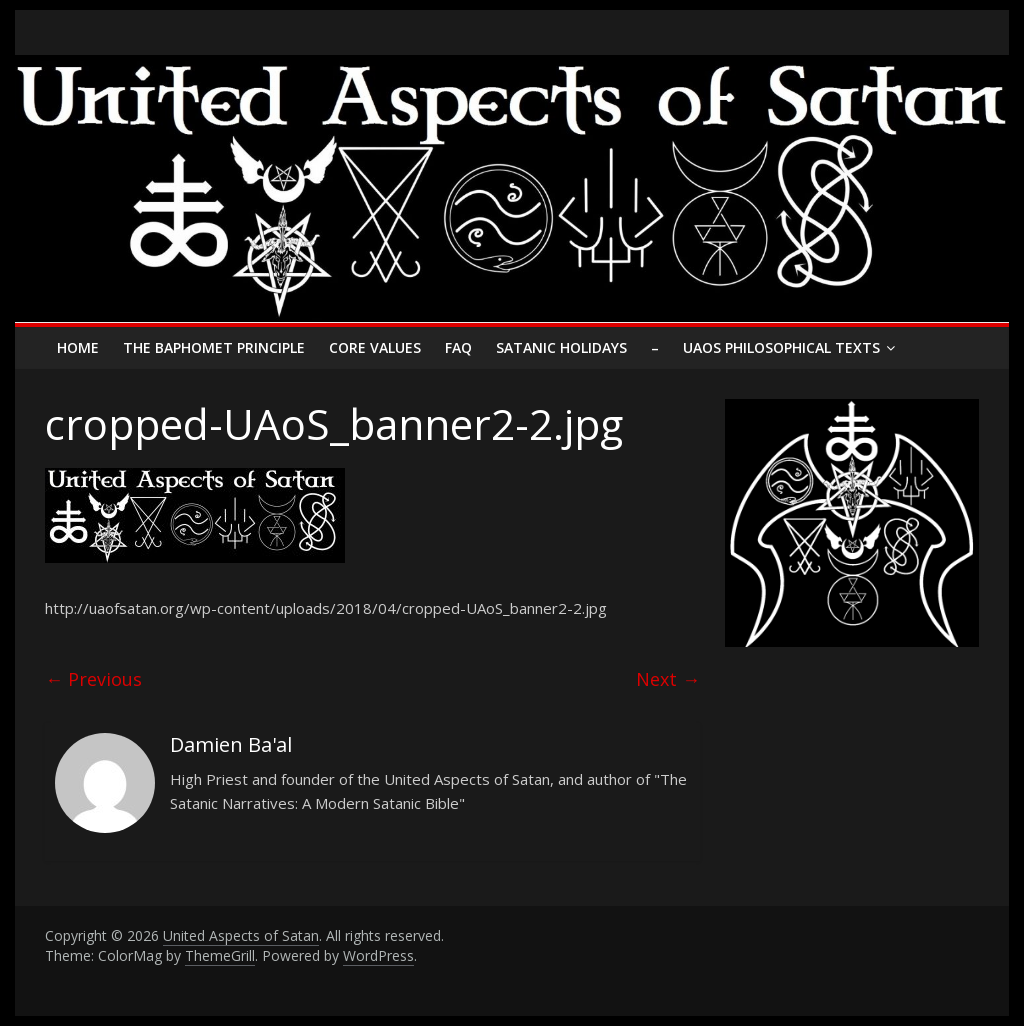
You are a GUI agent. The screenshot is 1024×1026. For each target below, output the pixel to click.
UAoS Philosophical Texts (781, 347)
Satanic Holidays (561, 347)
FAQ (458, 347)
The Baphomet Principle (214, 347)
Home (78, 347)
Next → (668, 679)
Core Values (375, 347)
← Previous (93, 679)
